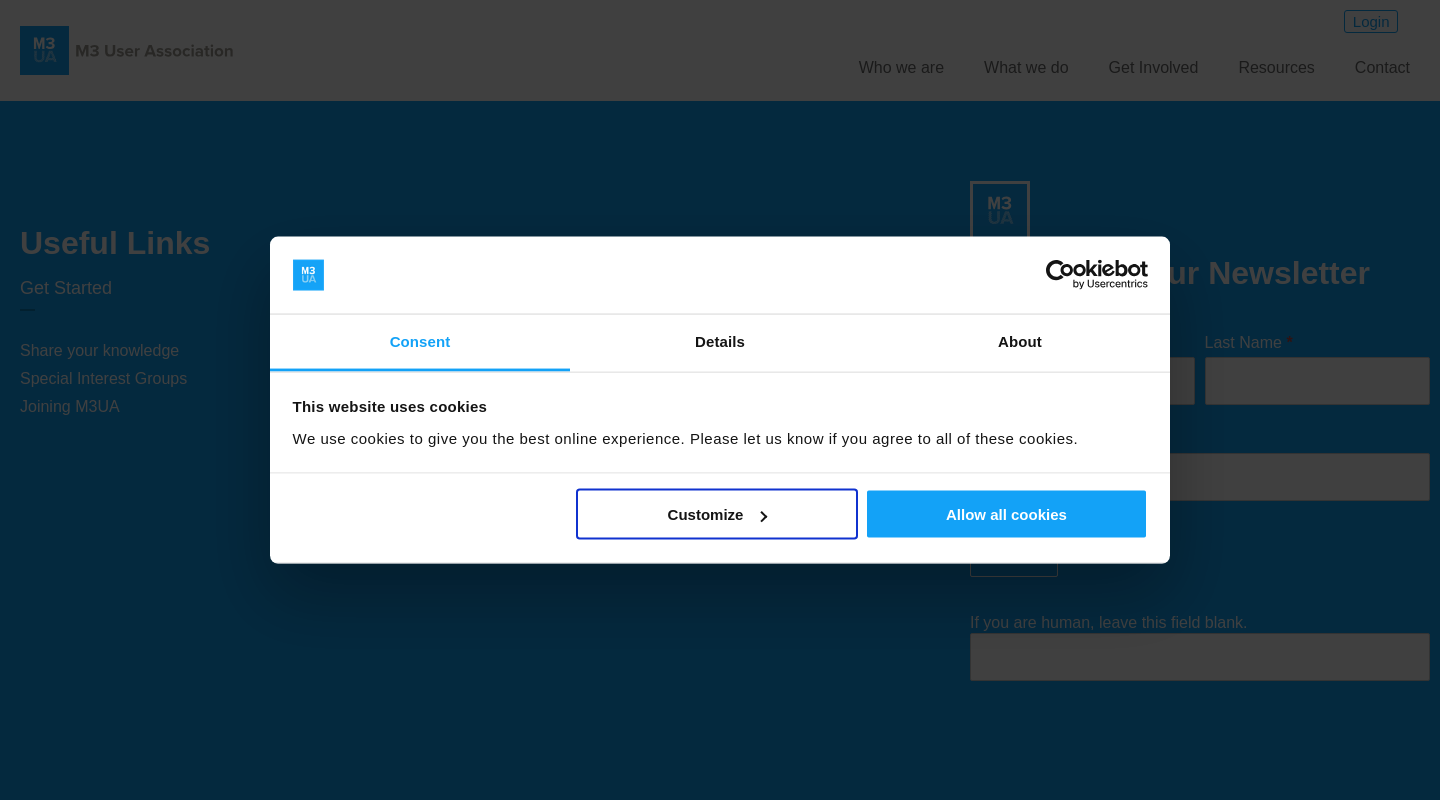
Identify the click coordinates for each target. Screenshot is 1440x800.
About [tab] (1020, 340)
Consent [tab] (420, 340)
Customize (718, 514)
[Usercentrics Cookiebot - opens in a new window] (1060, 275)
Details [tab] (720, 340)
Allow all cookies (1006, 514)
